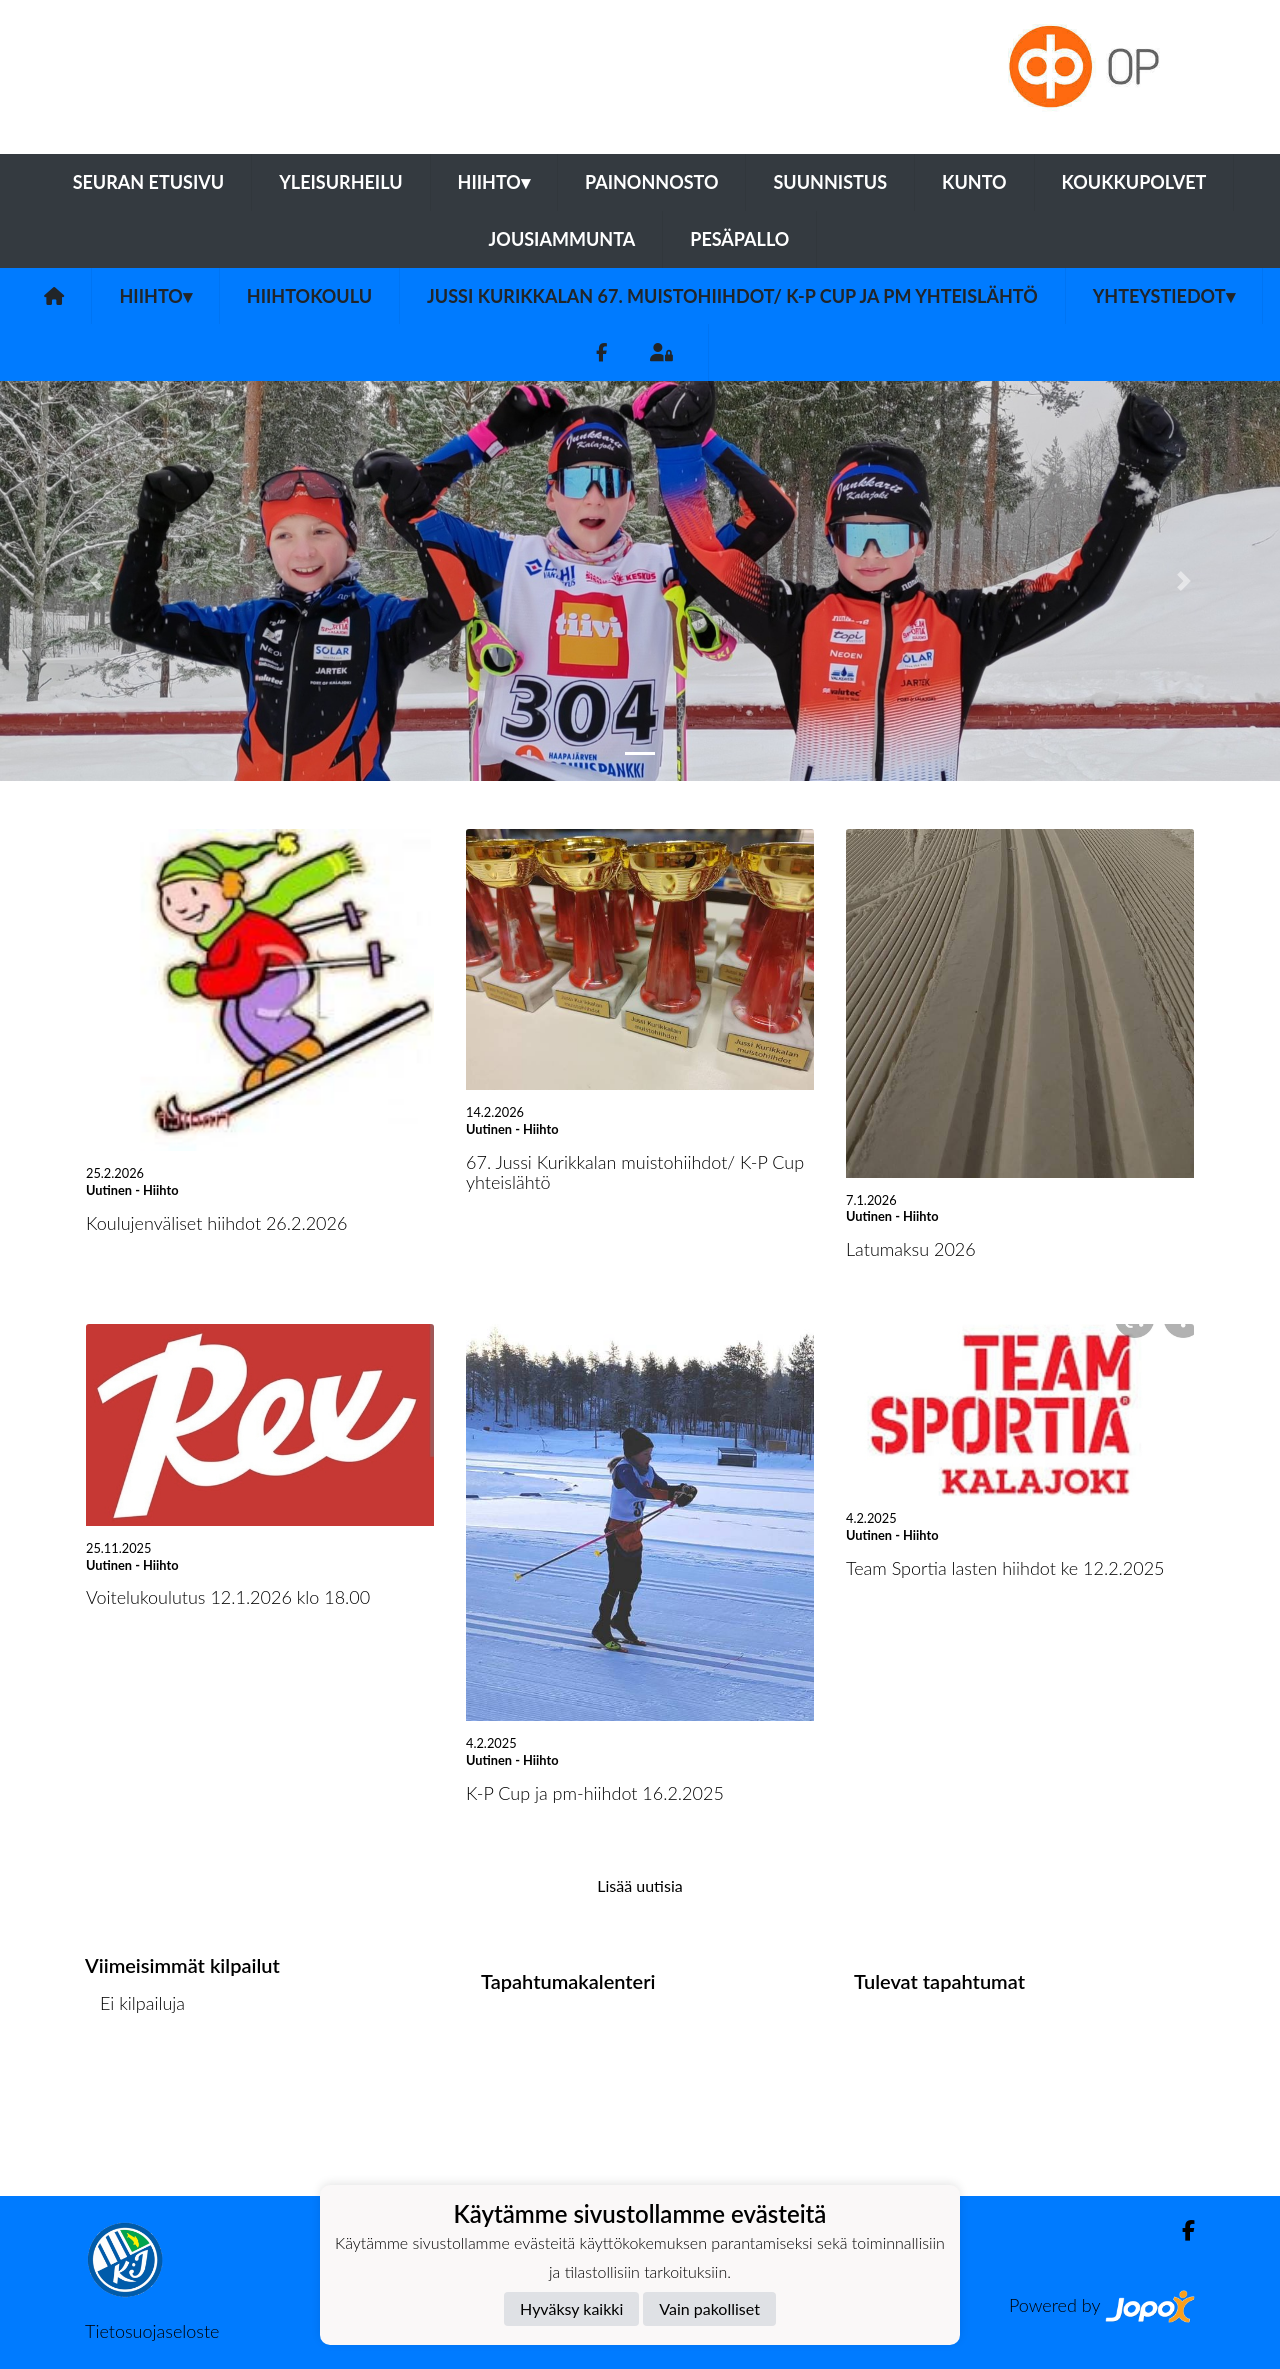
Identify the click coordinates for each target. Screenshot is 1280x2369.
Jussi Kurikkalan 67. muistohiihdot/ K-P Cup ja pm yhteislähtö (732, 296)
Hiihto (494, 182)
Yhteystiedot (1164, 296)
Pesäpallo (739, 239)
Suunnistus (830, 182)
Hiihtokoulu (309, 296)
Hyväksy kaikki (571, 2308)
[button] (96, 581)
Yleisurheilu (340, 182)
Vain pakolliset (709, 2308)
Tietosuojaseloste (152, 2331)
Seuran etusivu (149, 182)
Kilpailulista (138, 2080)
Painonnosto (652, 182)
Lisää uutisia (639, 1885)
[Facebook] (601, 352)
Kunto (974, 182)
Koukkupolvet (1134, 182)
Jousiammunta (562, 239)
